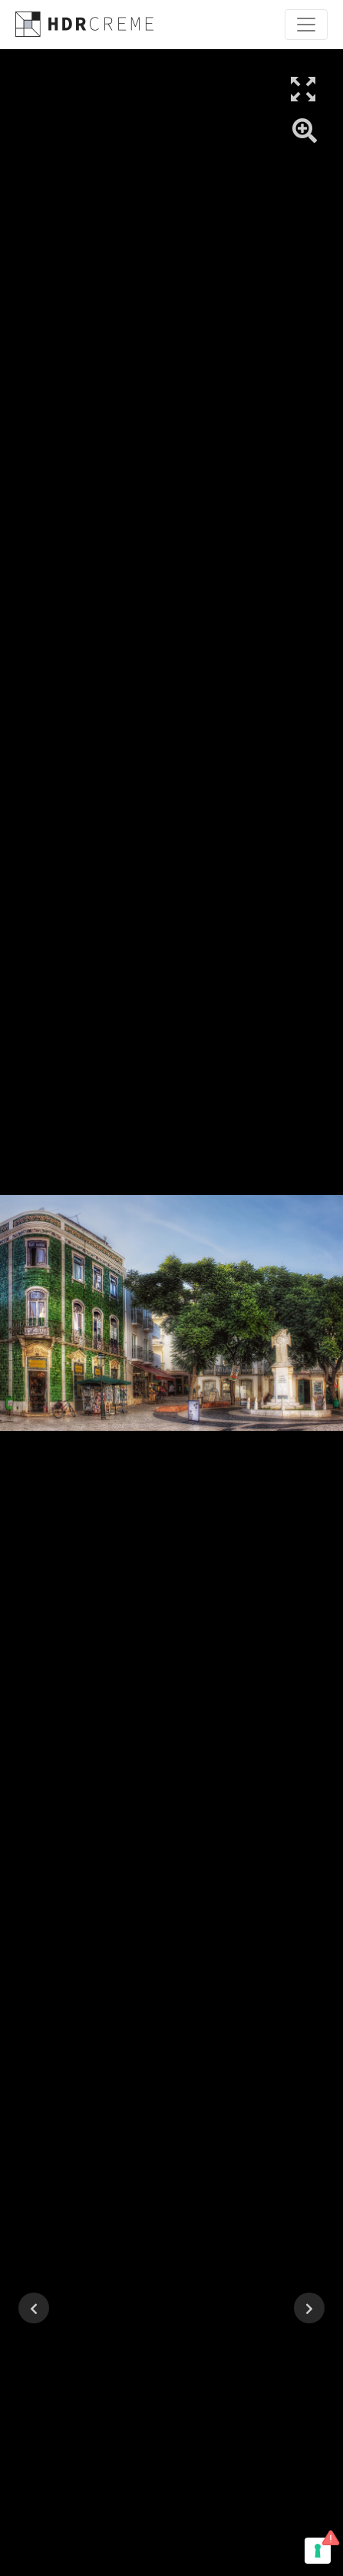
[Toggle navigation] (306, 24)
